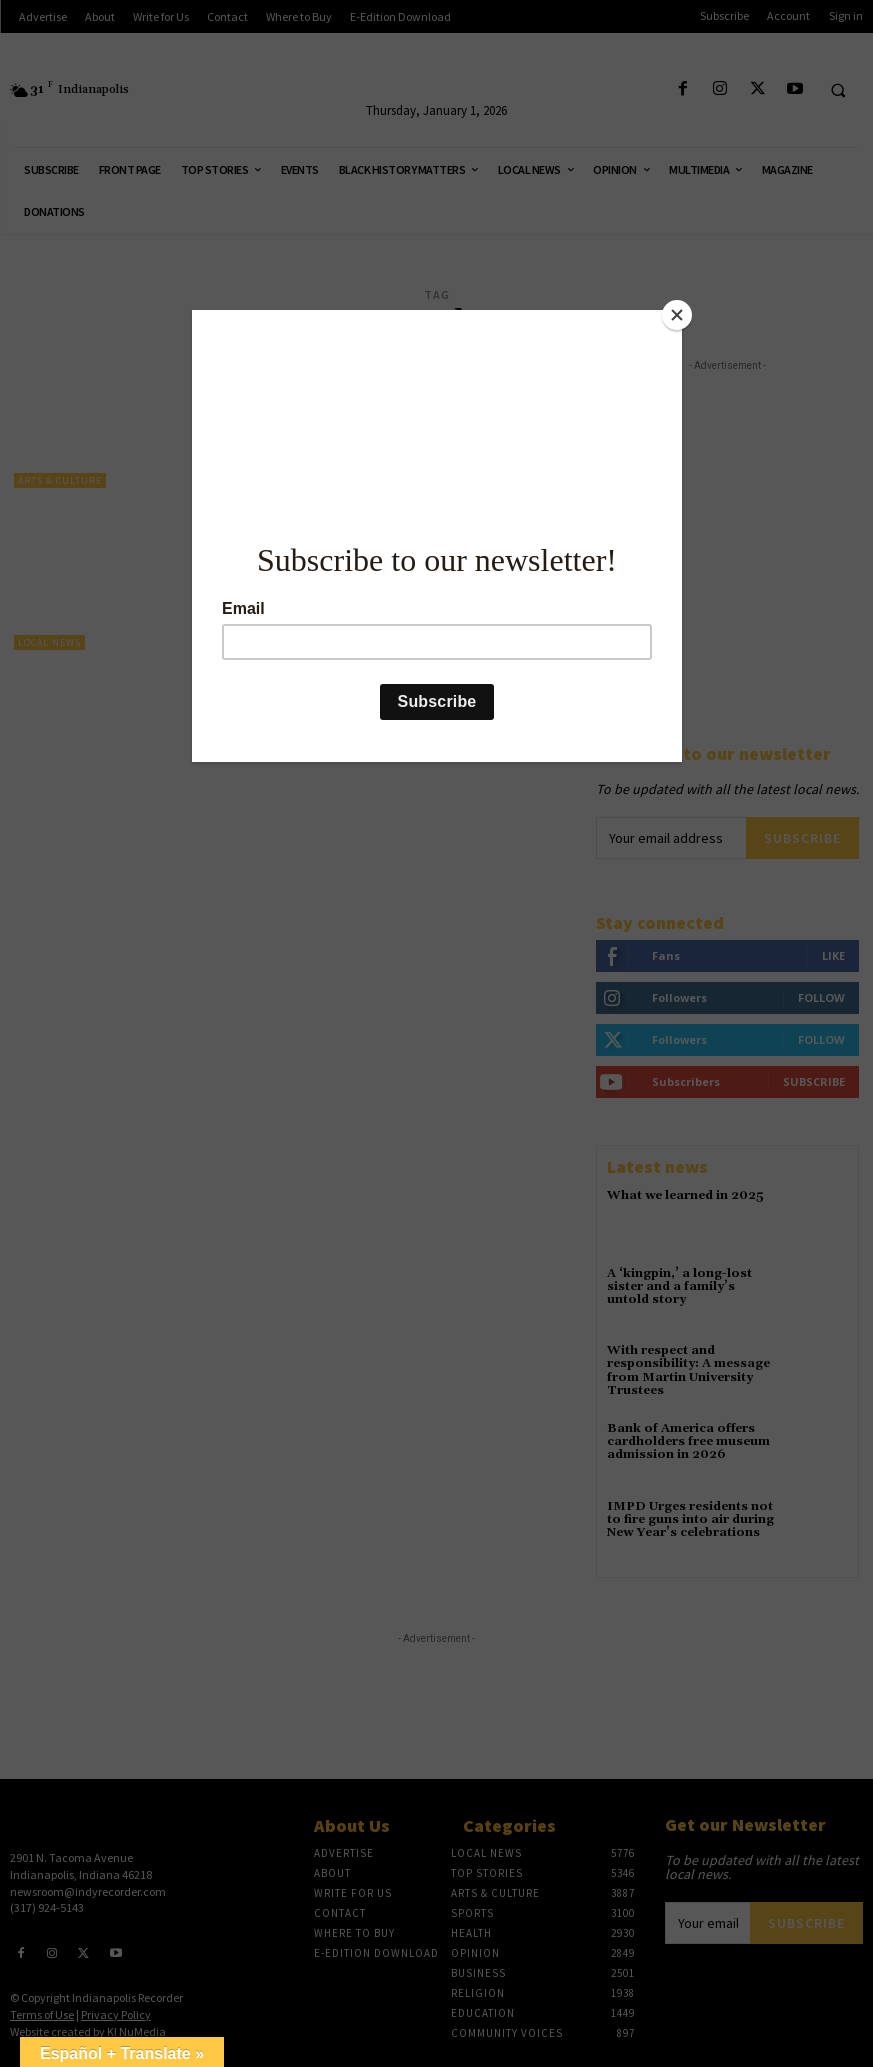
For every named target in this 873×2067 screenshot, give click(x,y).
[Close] (677, 315)
